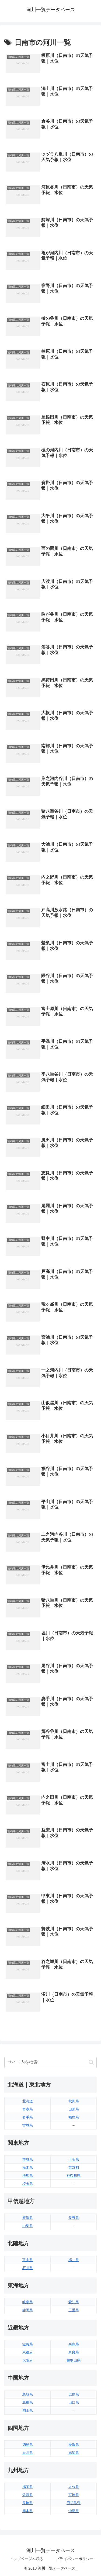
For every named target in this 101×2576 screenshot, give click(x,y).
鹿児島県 (74, 2503)
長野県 (73, 2218)
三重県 (73, 2310)
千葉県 (73, 2159)
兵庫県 (73, 2344)
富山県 (27, 2260)
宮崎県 (73, 2495)
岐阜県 (27, 2302)
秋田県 (73, 2101)
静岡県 (27, 2310)
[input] (50, 2062)
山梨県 (27, 2226)
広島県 (73, 2394)
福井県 (73, 2260)
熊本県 (27, 2511)
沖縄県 (73, 2511)
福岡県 (27, 2487)
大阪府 (27, 2360)
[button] (91, 2062)
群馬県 (27, 2176)
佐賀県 (27, 2495)
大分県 (73, 2487)
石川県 (27, 2268)
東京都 (73, 2167)
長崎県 (27, 2503)
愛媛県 (73, 2445)
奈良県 (73, 2352)
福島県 (73, 2117)
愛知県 (73, 2302)
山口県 (73, 2402)
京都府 (27, 2352)
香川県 (27, 2453)
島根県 (27, 2402)
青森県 (27, 2109)
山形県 (73, 2109)
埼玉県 (27, 2184)
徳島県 (27, 2445)
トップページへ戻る (26, 2559)
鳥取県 (27, 2394)
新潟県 (27, 2218)
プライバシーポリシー (74, 2559)
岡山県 (27, 2410)
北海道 (27, 2101)
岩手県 (27, 2117)
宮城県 (27, 2125)
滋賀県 (27, 2344)
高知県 (73, 2453)
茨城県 (27, 2159)
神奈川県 (74, 2176)
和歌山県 (74, 2360)
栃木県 (27, 2167)
